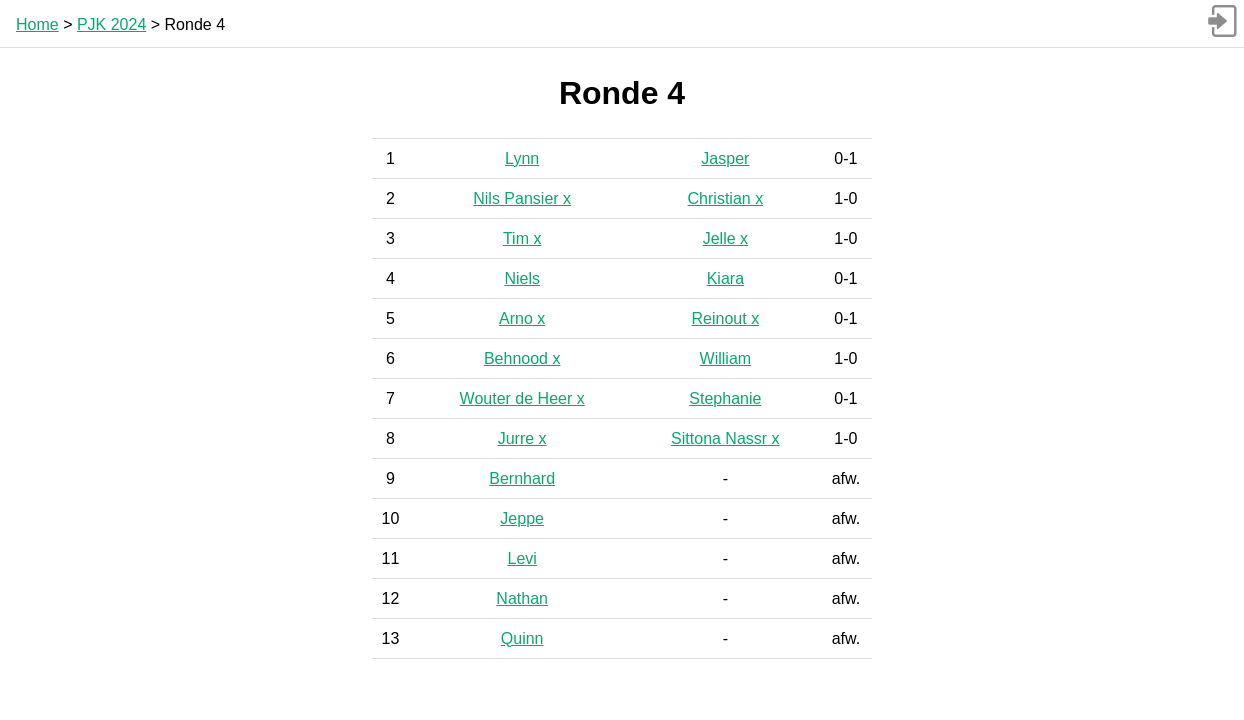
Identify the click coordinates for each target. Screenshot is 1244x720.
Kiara (725, 278)
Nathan (522, 598)
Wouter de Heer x (522, 398)
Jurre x (522, 438)
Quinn (522, 638)
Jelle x (725, 238)
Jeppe (522, 518)
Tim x (522, 238)
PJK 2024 (111, 24)
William (726, 358)
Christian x (726, 198)
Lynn (522, 158)
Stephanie (725, 398)
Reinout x (726, 318)
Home (37, 24)
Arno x (522, 318)
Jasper (725, 158)
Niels (522, 278)
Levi (521, 558)
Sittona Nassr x (725, 438)
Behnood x (522, 358)
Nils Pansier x (522, 198)
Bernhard (522, 478)
